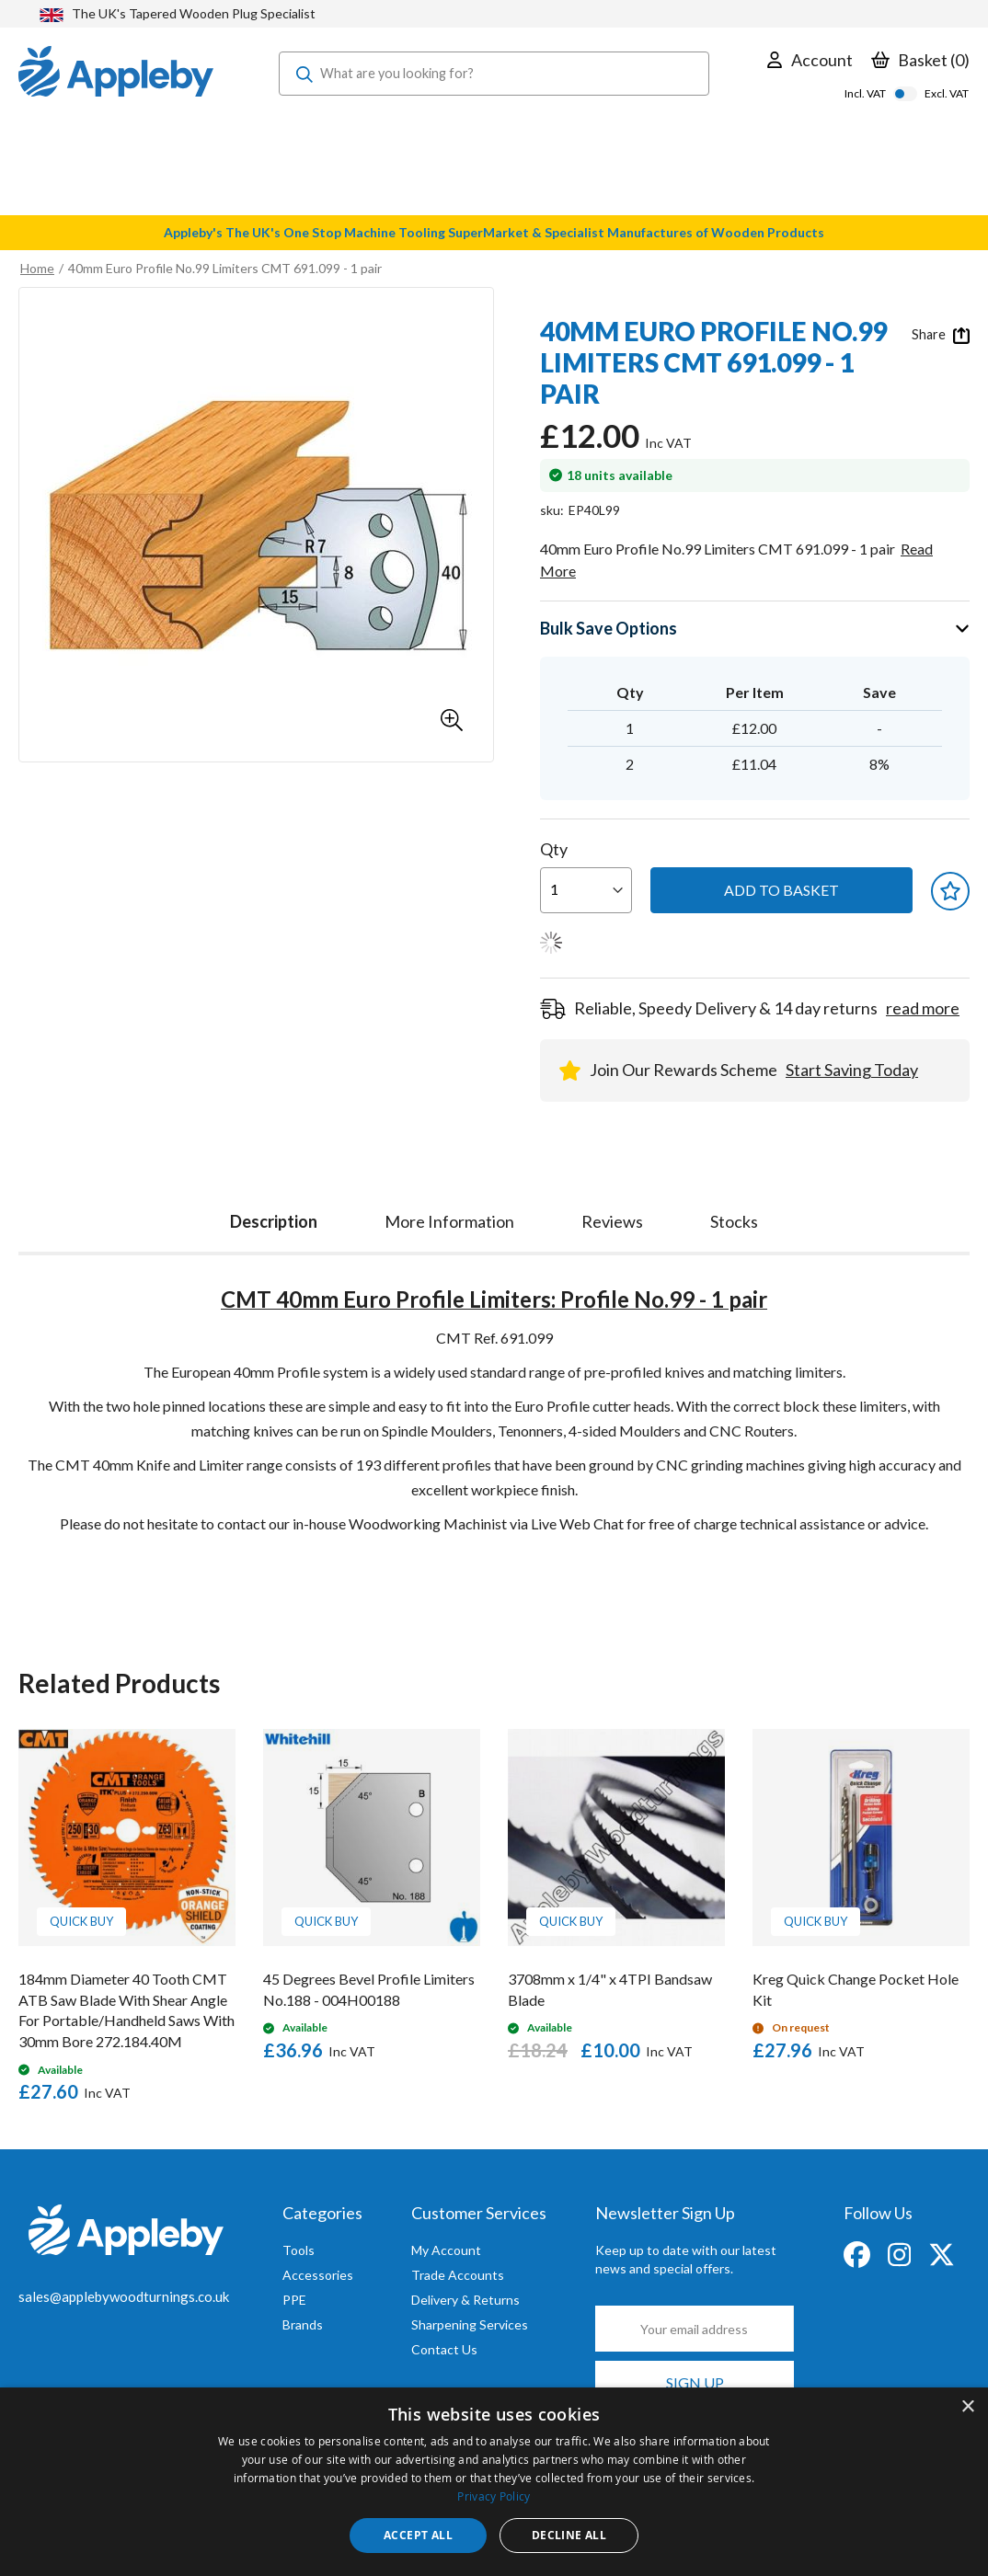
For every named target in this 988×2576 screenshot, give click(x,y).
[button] (452, 720)
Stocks (734, 1221)
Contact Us (444, 2349)
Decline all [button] (569, 2535)
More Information (449, 1221)
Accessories (317, 2275)
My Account (446, 2250)
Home (37, 268)
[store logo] (115, 73)
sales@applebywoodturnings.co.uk (123, 2296)
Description (273, 1221)
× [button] (967, 2407)
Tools (298, 2250)
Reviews (612, 1221)
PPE (294, 2299)
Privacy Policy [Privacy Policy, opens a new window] (493, 2496)
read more (922, 1008)
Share (941, 335)
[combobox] (494, 74)
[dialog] (494, 2481)
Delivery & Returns (465, 2299)
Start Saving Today (852, 1069)
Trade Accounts (457, 2275)
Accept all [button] (418, 2535)
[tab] (273, 1217)
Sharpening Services (469, 2324)
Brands (302, 2324)
